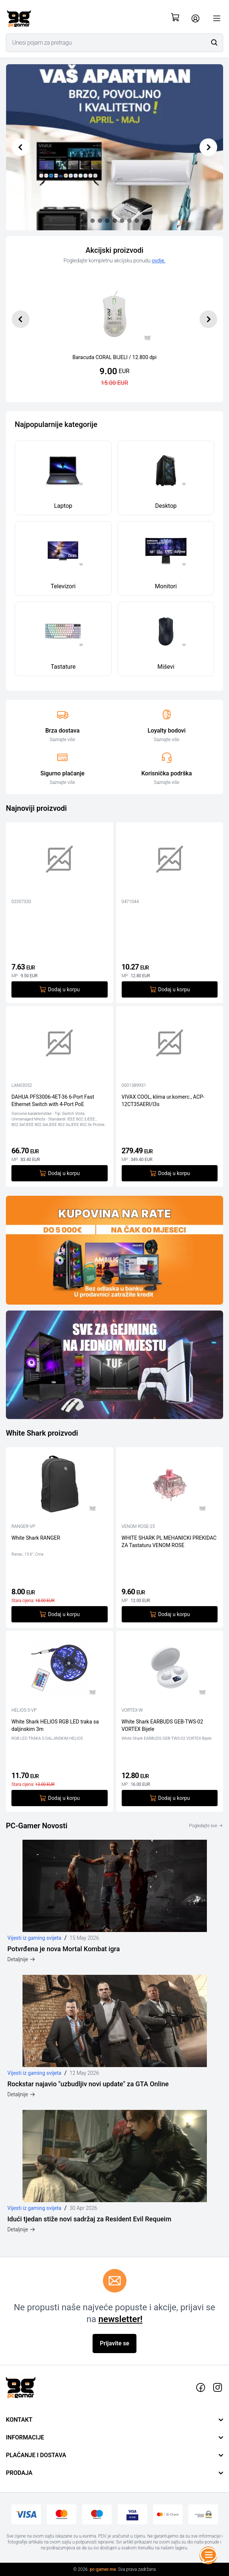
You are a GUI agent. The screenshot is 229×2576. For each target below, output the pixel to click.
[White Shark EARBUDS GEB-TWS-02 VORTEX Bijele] (170, 1669)
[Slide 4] (114, 220)
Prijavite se (114, 2343)
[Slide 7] (137, 220)
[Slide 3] (107, 220)
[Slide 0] (85, 220)
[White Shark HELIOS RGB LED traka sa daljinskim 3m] (59, 1669)
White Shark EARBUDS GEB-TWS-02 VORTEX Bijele (162, 1725)
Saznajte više (62, 739)
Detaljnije (21, 1959)
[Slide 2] (100, 220)
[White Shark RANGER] (59, 1486)
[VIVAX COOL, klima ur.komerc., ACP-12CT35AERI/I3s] (170, 1045)
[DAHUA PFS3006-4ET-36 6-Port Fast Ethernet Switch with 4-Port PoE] (59, 1045)
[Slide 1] (92, 220)
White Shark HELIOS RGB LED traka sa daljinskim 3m (55, 1725)
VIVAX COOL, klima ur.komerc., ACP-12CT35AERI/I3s (163, 1100)
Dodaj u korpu (59, 989)
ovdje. (159, 261)
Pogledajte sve (206, 1825)
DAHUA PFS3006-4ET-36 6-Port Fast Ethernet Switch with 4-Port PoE (52, 1100)
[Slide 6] (129, 220)
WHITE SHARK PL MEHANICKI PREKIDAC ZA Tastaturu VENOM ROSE (169, 1541)
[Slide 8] (144, 220)
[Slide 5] (122, 220)
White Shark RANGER (35, 1538)
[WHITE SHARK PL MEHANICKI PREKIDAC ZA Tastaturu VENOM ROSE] (170, 1486)
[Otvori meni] (217, 18)
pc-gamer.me (103, 2569)
